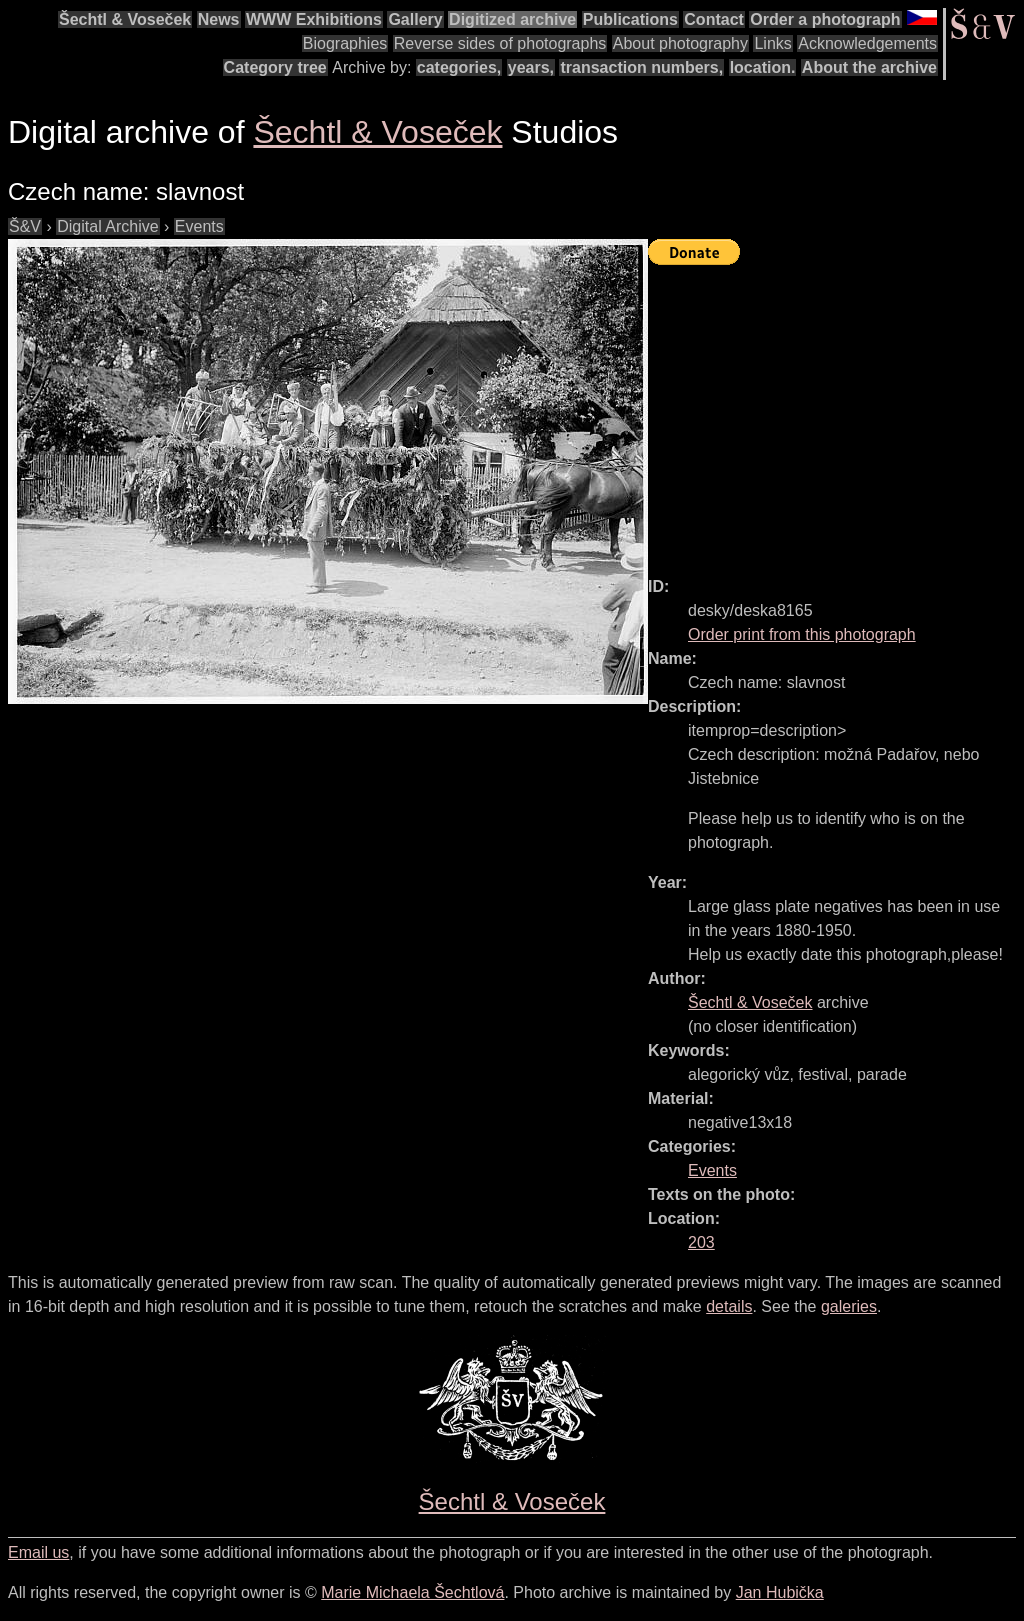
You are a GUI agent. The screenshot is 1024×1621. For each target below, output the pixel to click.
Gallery (415, 19)
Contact (714, 19)
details (729, 1306)
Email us (38, 1552)
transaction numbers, (641, 67)
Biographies (345, 43)
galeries (849, 1306)
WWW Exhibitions (314, 19)
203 (701, 1242)
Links (772, 43)
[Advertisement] (836, 412)
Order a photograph (825, 19)
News (219, 19)
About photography (680, 43)
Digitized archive (512, 19)
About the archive (869, 67)
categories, (459, 67)
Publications (630, 19)
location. (763, 67)
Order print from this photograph (802, 634)
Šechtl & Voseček (125, 19)
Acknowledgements (867, 43)
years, (531, 67)
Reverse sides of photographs (500, 43)
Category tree (275, 67)
